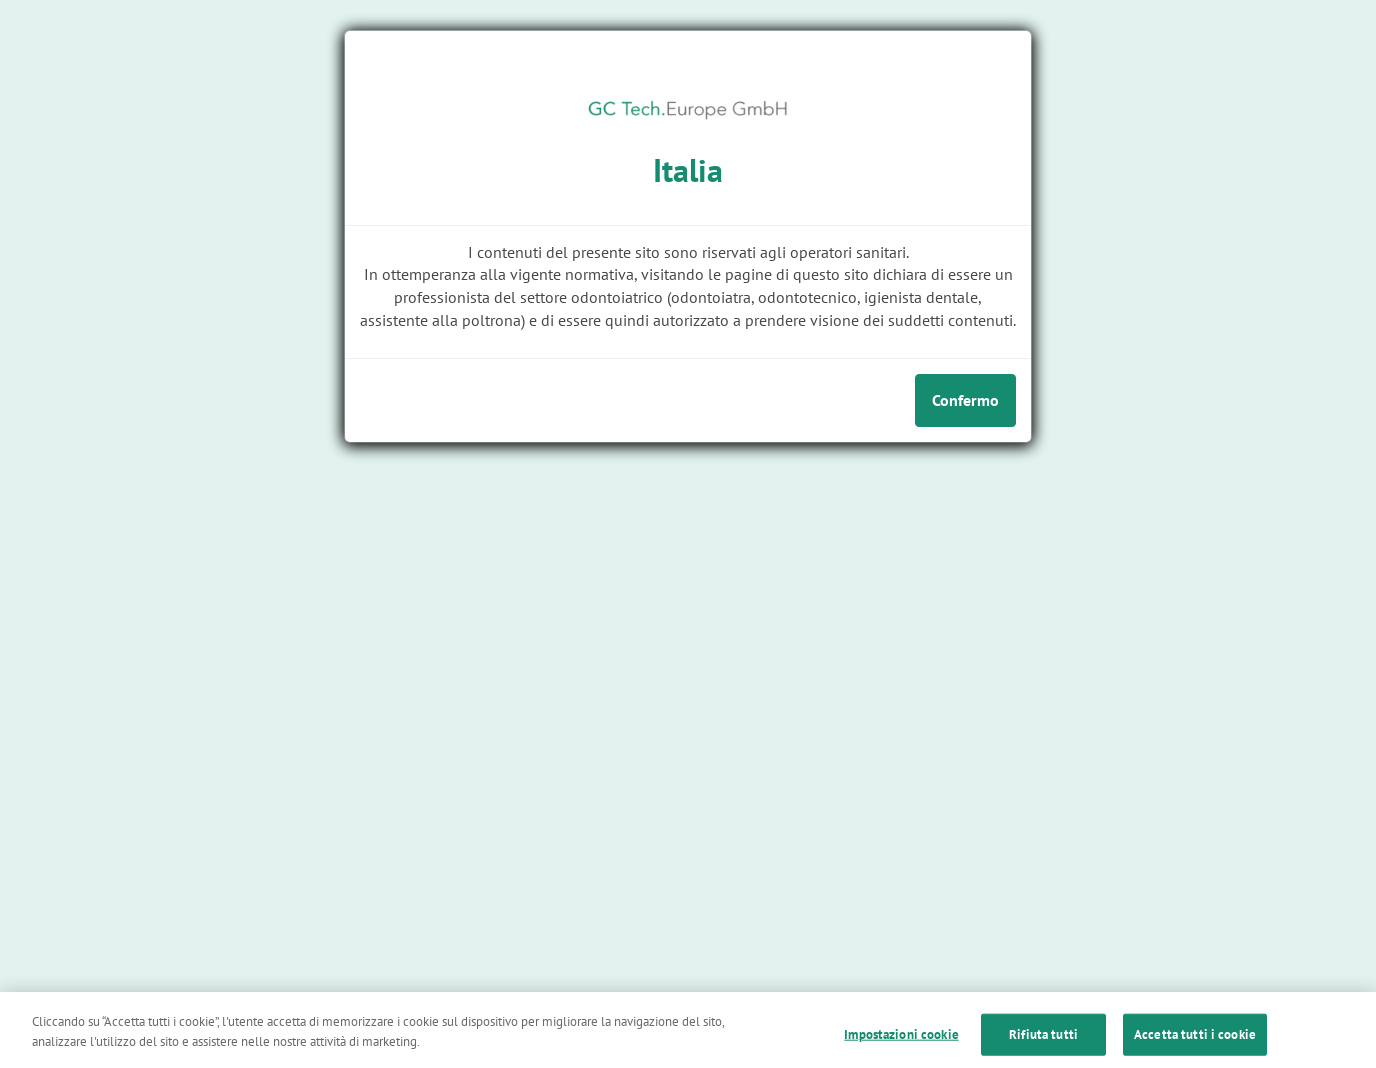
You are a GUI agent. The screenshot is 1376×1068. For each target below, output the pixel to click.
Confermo (965, 400)
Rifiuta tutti (1043, 1046)
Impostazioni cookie (901, 1046)
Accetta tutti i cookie (1195, 1046)
